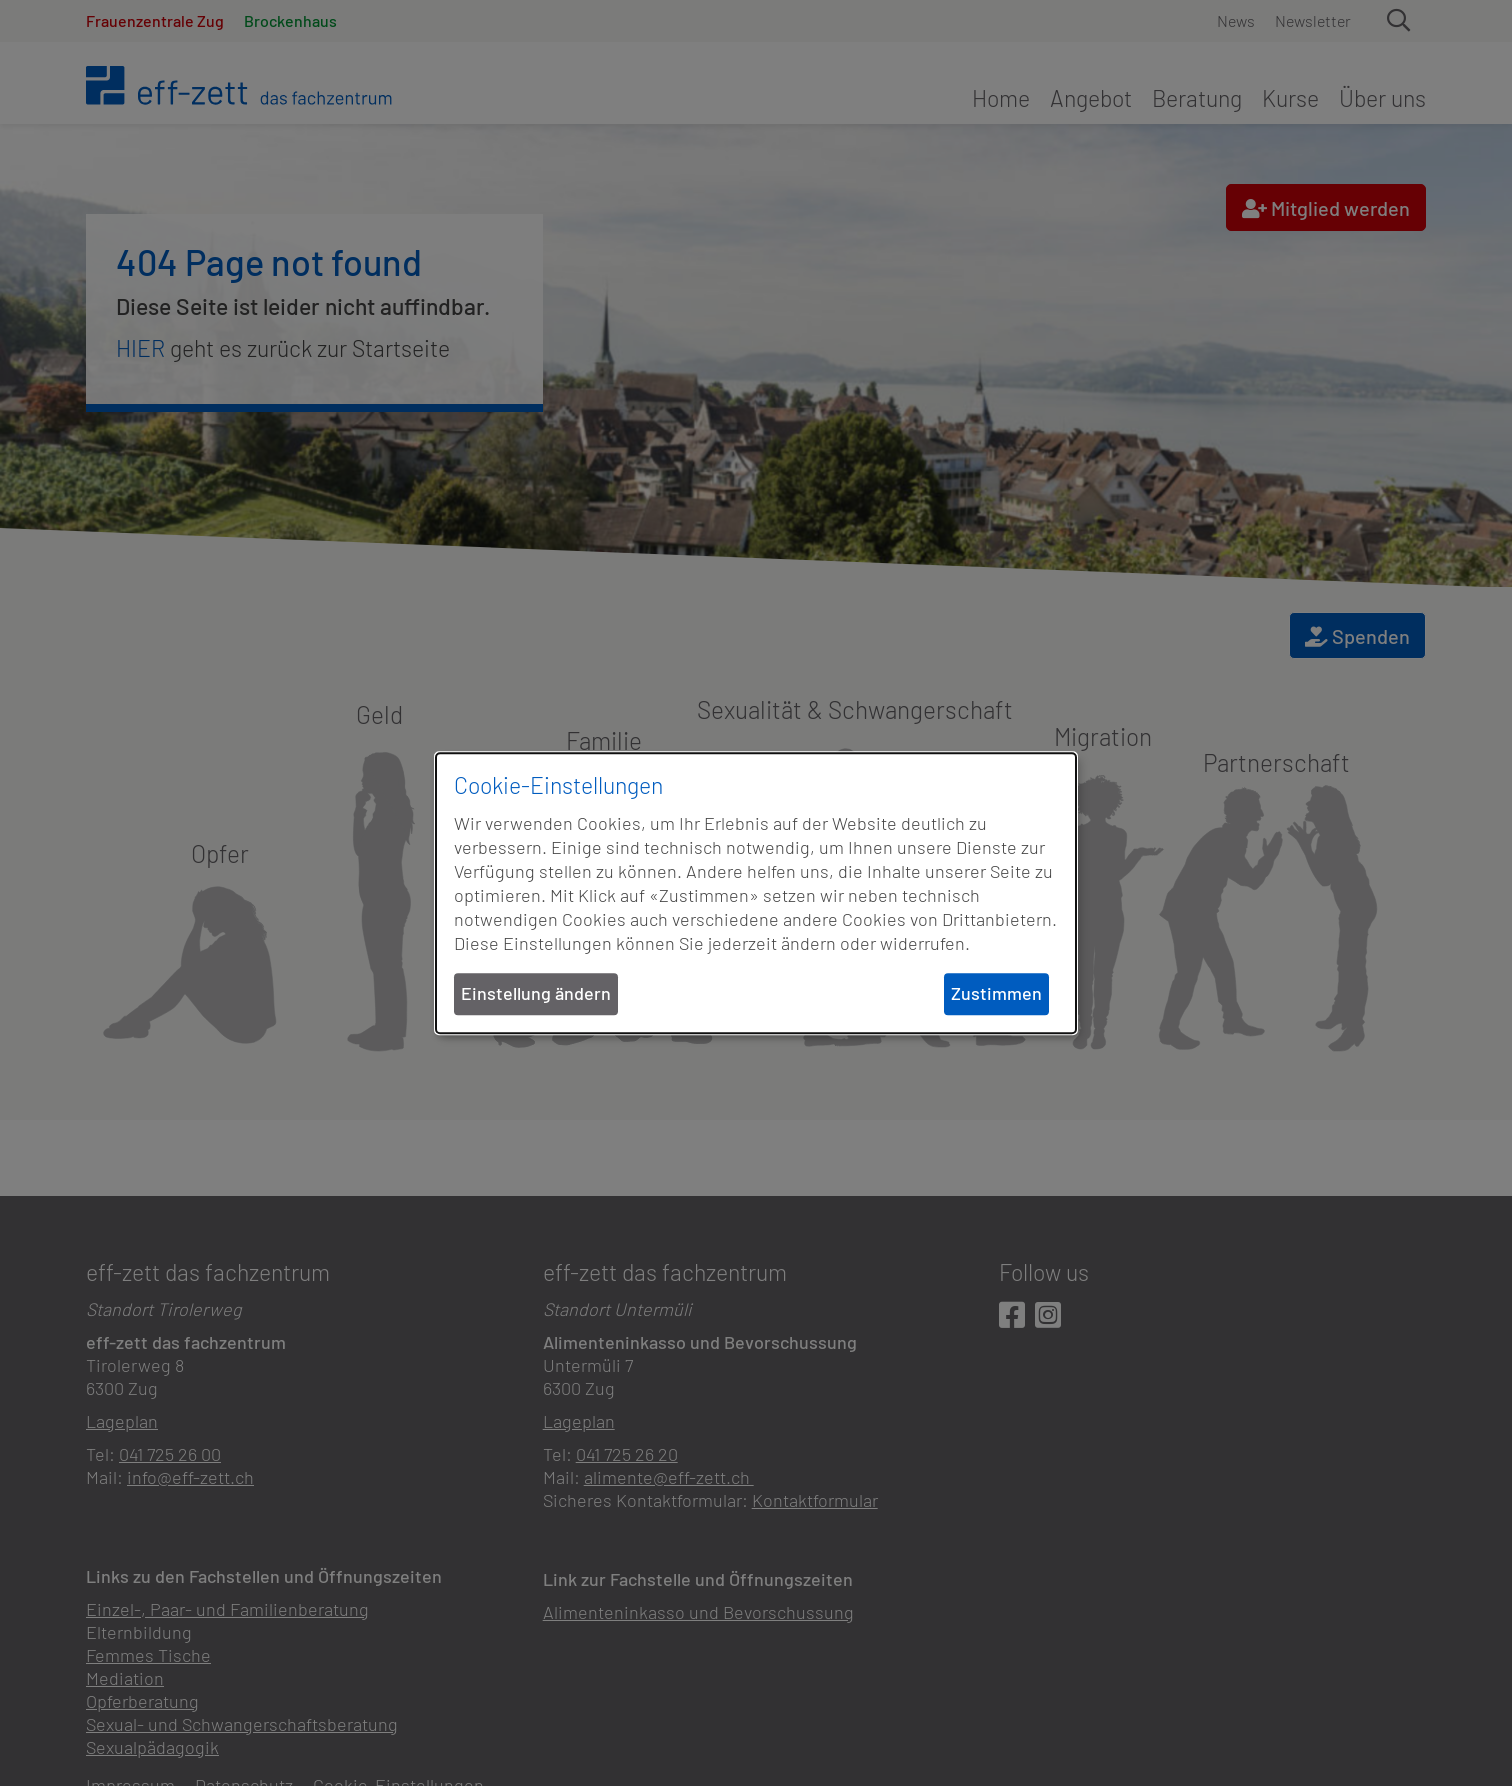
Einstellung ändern (536, 994)
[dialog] (756, 893)
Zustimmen (996, 994)
